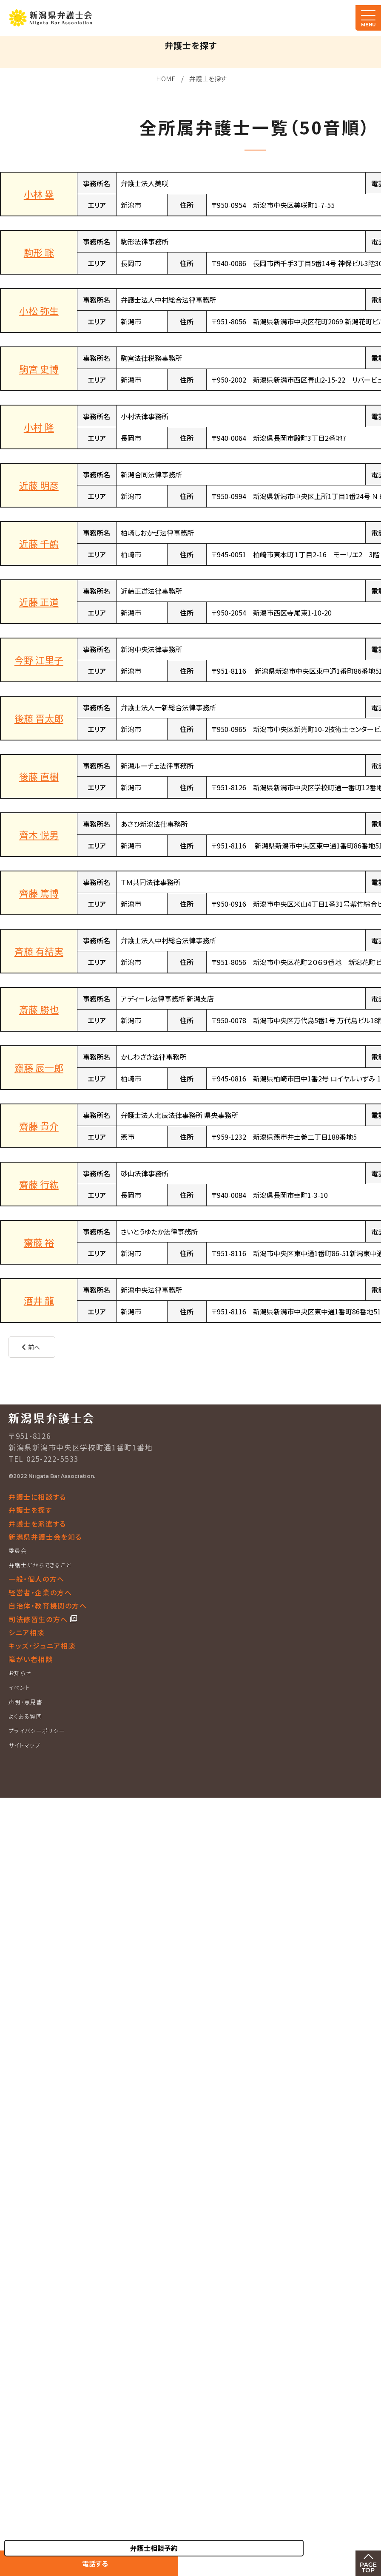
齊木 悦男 (39, 834)
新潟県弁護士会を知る (45, 1537)
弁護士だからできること (40, 1565)
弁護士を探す (208, 78)
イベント (19, 1687)
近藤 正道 (39, 601)
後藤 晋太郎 (38, 718)
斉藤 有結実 (38, 951)
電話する (95, 2563)
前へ (34, 1347)
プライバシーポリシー (37, 1731)
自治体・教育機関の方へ (48, 1605)
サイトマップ (24, 1745)
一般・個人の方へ (37, 1579)
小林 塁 (39, 194)
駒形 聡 (39, 252)
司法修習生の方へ (39, 1619)
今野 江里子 (38, 660)
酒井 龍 (39, 1300)
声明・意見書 (26, 1702)
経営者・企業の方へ (40, 1592)
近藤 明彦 (39, 485)
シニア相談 (27, 1632)
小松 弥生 (39, 310)
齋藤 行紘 (39, 1184)
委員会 (18, 1550)
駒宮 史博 (39, 368)
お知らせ (20, 1673)
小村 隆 (39, 427)
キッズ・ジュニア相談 (42, 1645)
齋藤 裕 (39, 1242)
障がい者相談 (31, 1659)
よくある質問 (25, 1716)
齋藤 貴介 (39, 1125)
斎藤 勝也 (39, 1009)
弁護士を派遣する (37, 1523)
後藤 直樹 (39, 776)
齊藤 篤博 (39, 892)
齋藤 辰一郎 (38, 1067)
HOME (165, 78)
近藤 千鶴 (39, 543)
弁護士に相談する (37, 1497)
